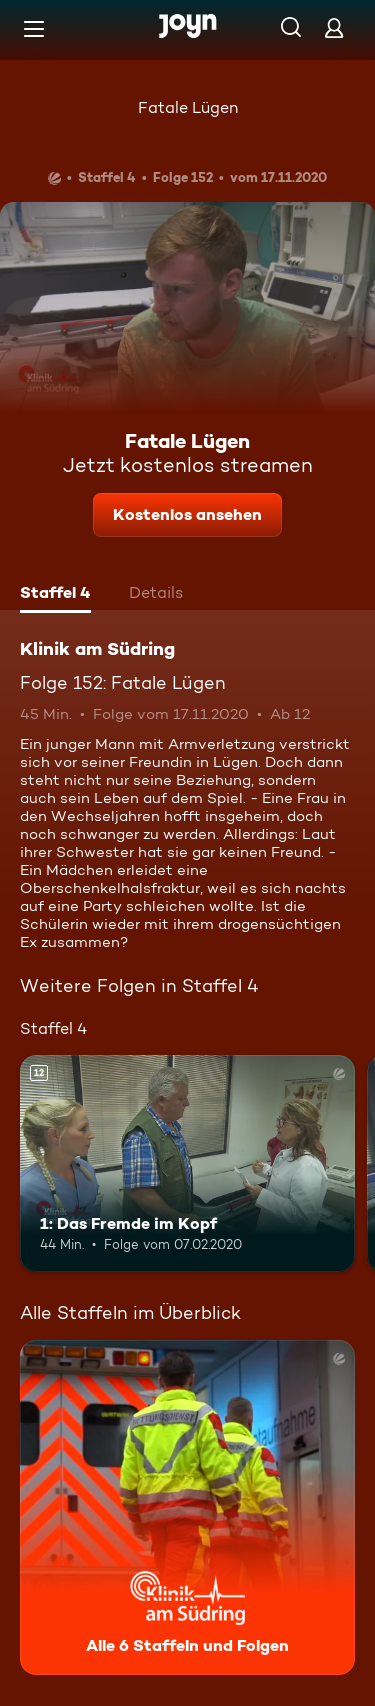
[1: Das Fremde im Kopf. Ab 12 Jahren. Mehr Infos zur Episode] (187, 1164)
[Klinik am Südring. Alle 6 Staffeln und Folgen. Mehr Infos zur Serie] (187, 1507)
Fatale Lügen (188, 107)
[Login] (334, 27)
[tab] (55, 595)
